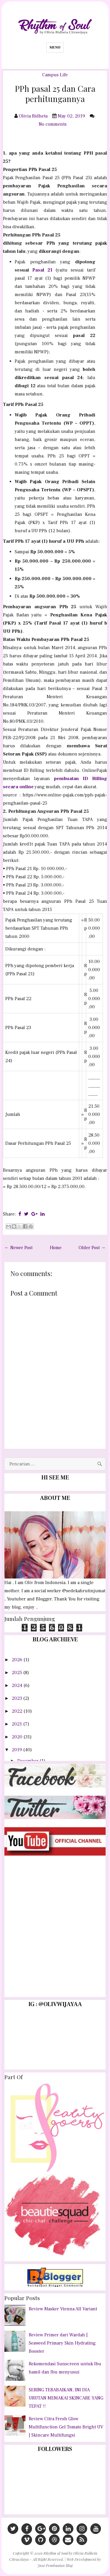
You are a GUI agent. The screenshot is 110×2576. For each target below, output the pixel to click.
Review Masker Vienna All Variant (63, 2309)
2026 (17, 1660)
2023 (17, 1698)
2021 (17, 1724)
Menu (55, 47)
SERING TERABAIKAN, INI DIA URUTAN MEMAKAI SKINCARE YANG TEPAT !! (66, 2398)
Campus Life (55, 75)
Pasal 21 (42, 270)
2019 (17, 1750)
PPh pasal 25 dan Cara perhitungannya (55, 93)
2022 (17, 1711)
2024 (17, 1685)
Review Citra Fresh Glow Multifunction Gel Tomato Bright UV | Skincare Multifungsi (66, 2427)
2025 (17, 1673)
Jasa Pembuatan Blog (55, 2565)
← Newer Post (18, 1248)
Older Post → (92, 1248)
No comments (53, 124)
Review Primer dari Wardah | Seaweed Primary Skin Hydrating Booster (62, 2343)
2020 (17, 1737)
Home (56, 1248)
